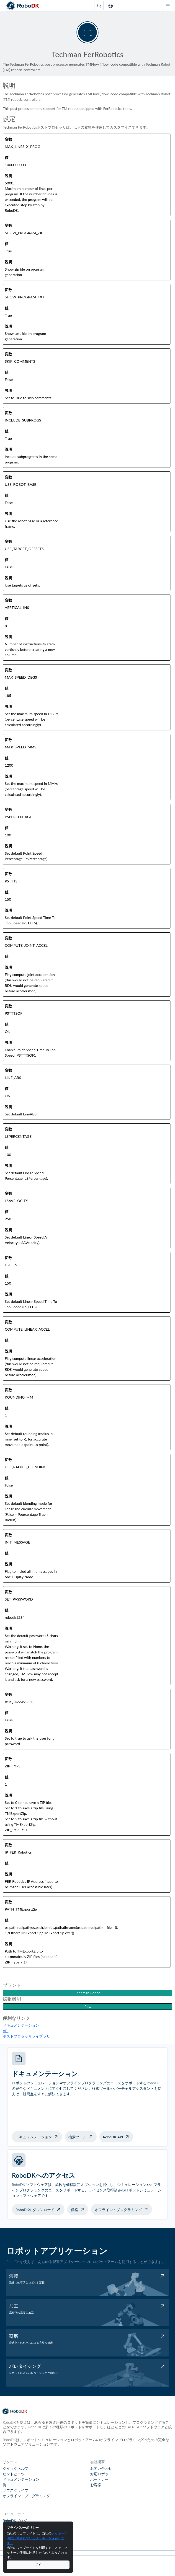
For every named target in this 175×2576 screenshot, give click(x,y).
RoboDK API (113, 2137)
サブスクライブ (15, 2490)
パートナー (99, 2479)
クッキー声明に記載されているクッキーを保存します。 (37, 2538)
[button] (110, 5)
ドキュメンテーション (21, 2025)
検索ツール (77, 2137)
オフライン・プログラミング (118, 2209)
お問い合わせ (101, 2468)
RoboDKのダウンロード (34, 2209)
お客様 (95, 2485)
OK (38, 2564)
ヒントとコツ (14, 2474)
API (5, 2030)
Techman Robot (87, 1993)
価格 (74, 2209)
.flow (88, 2006)
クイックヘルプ (15, 2468)
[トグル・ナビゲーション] (167, 5)
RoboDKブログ (15, 2520)
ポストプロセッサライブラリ (26, 2036)
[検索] (99, 5)
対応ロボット (101, 2474)
